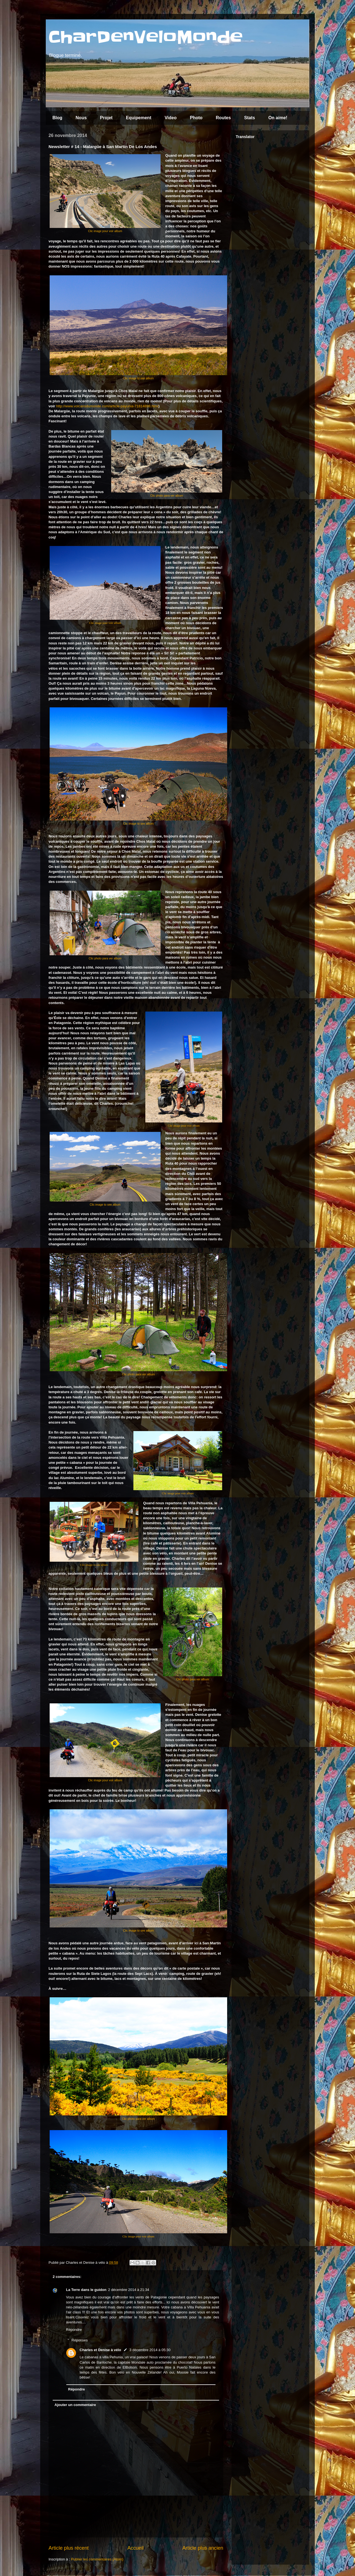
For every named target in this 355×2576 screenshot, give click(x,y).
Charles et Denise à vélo (100, 2350)
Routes (223, 117)
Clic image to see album (138, 378)
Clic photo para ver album (166, 495)
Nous (81, 117)
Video (170, 117)
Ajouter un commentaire (75, 2405)
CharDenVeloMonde (146, 37)
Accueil (135, 2548)
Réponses (80, 2340)
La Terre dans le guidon (86, 2290)
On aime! (277, 117)
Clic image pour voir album (105, 231)
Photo (196, 117)
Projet (106, 117)
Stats (249, 117)
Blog (57, 117)
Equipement (138, 117)
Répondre (74, 2330)
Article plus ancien (202, 2548)
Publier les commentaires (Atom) (97, 2559)
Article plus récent (69, 2548)
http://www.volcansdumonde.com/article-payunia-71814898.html (107, 406)
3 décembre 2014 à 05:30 (150, 2350)
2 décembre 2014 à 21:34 (128, 2290)
